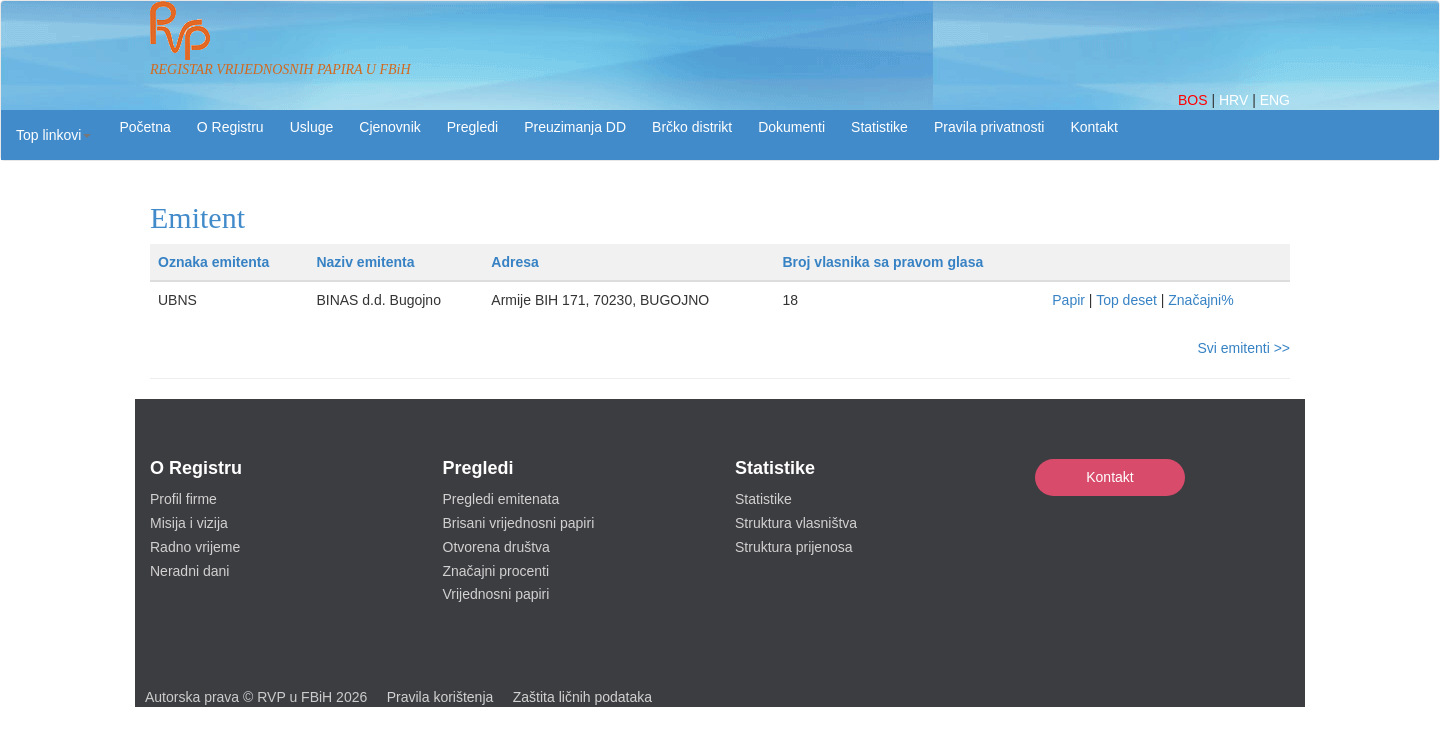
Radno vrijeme (195, 547)
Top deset (1126, 300)
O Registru (230, 127)
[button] (53, 135)
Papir (1068, 300)
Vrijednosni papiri (496, 594)
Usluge (312, 127)
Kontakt (1109, 477)
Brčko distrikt (692, 127)
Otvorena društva (496, 547)
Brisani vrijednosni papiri (519, 523)
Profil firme (183, 499)
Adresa (514, 262)
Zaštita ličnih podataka (582, 697)
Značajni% (1200, 300)
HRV (1235, 100)
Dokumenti (791, 127)
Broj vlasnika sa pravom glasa (882, 262)
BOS (1194, 100)
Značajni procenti (496, 571)
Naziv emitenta (365, 262)
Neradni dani (189, 571)
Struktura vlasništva (796, 523)
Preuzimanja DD (575, 127)
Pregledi (472, 127)
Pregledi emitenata (501, 499)
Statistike (879, 127)
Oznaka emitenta (213, 262)
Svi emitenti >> (1243, 348)
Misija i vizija (189, 523)
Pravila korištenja (440, 697)
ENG (1275, 100)
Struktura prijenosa (794, 547)
